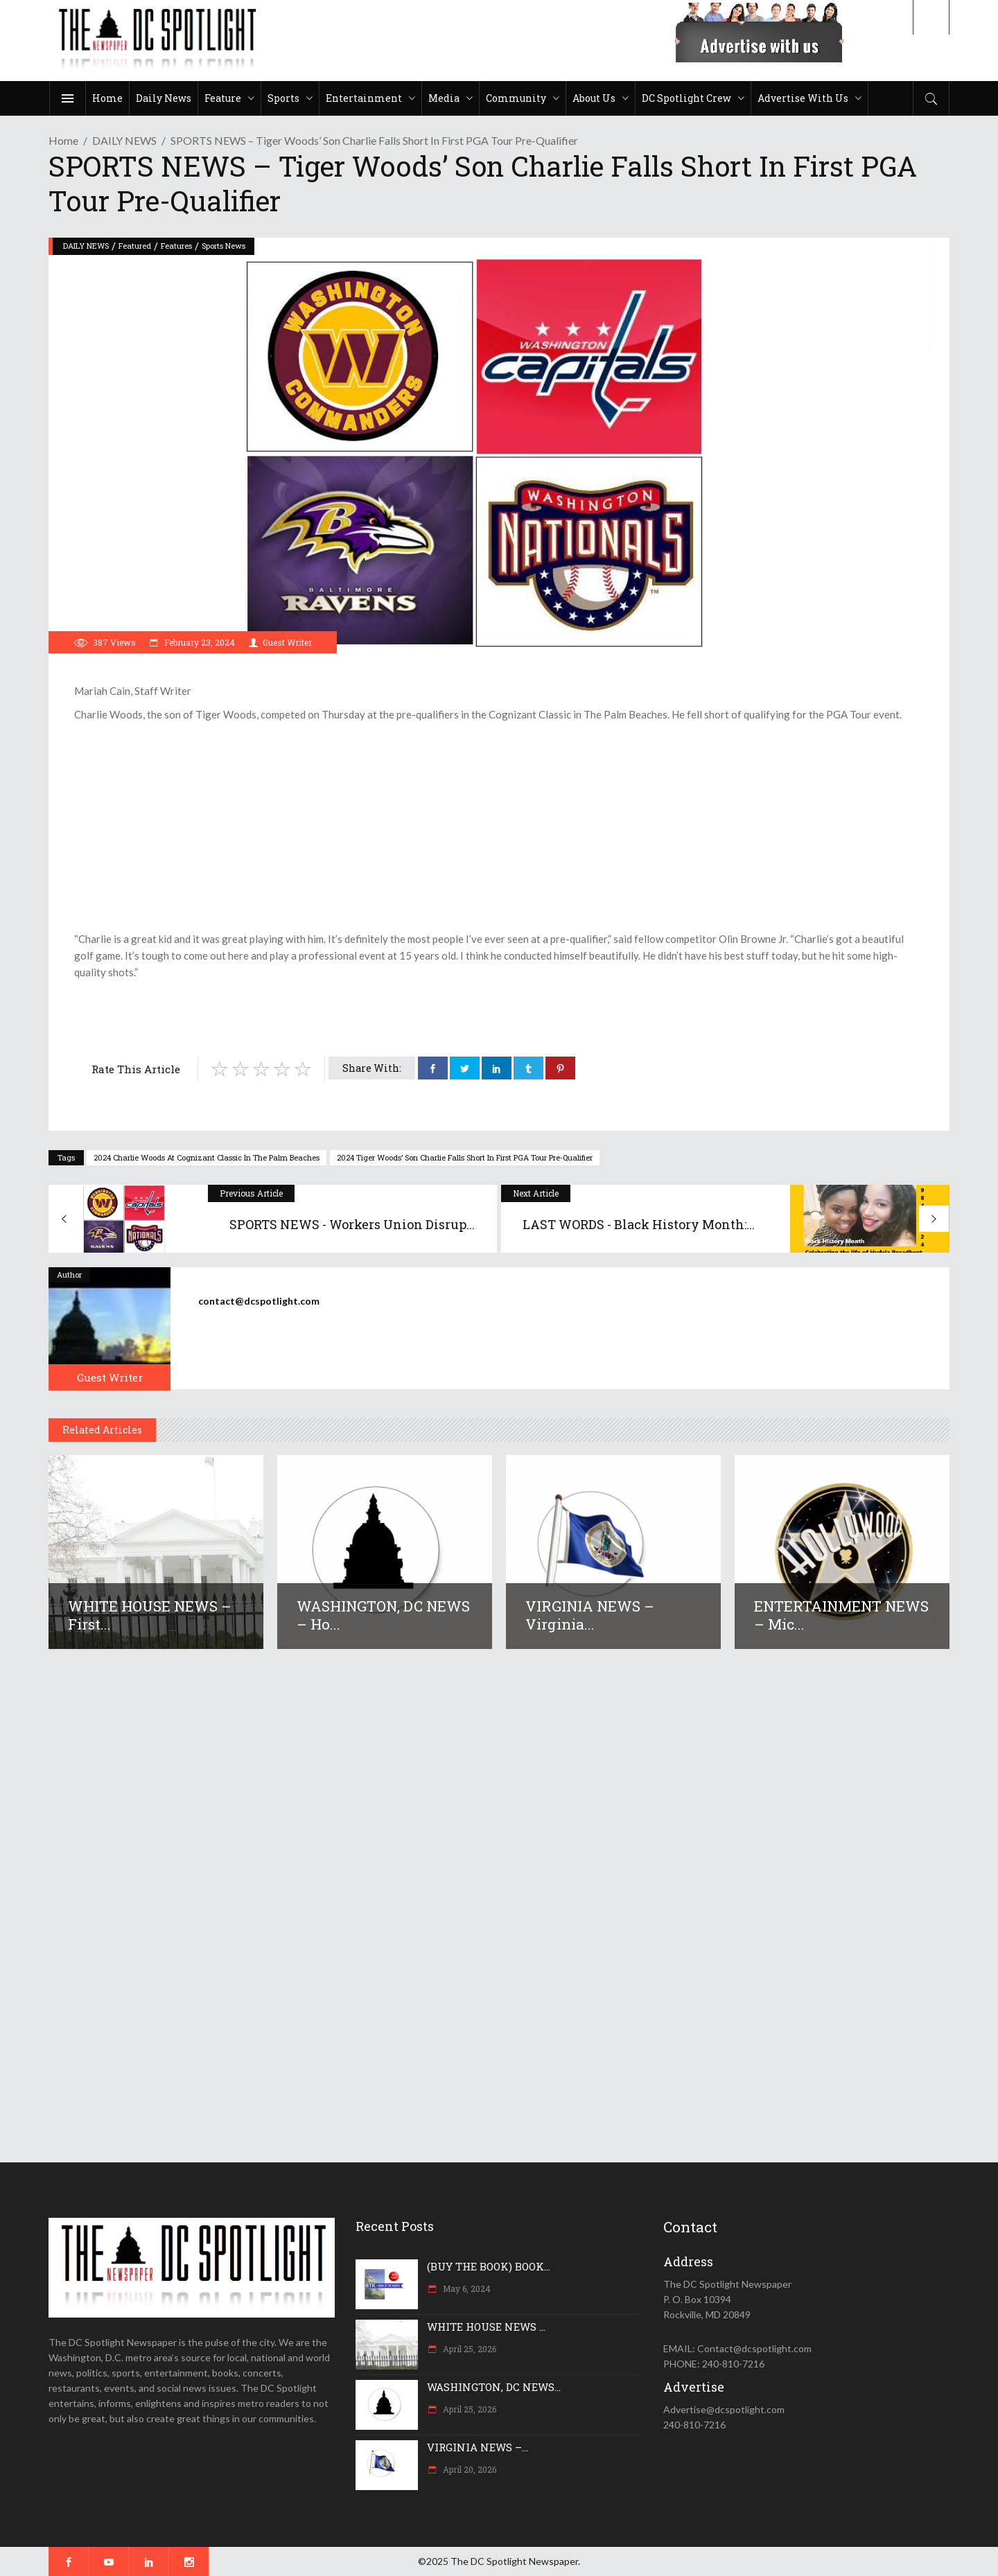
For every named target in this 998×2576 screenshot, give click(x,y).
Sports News (223, 245)
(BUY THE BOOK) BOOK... (488, 2266)
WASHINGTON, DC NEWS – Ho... (383, 1615)
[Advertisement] (499, 827)
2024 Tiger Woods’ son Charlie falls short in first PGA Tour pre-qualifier (465, 1157)
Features (176, 245)
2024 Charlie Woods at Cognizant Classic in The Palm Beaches (206, 1157)
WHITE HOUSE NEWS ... (486, 2327)
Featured (135, 245)
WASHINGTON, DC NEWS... (494, 2387)
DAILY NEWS (124, 140)
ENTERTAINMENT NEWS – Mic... (841, 1615)
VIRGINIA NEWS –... (477, 2447)
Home (63, 140)
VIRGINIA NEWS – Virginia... (589, 1615)
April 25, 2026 (468, 2348)
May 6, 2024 (466, 2288)
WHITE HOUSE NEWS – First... (149, 1615)
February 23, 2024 (198, 642)
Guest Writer (287, 642)
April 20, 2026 (468, 2469)
